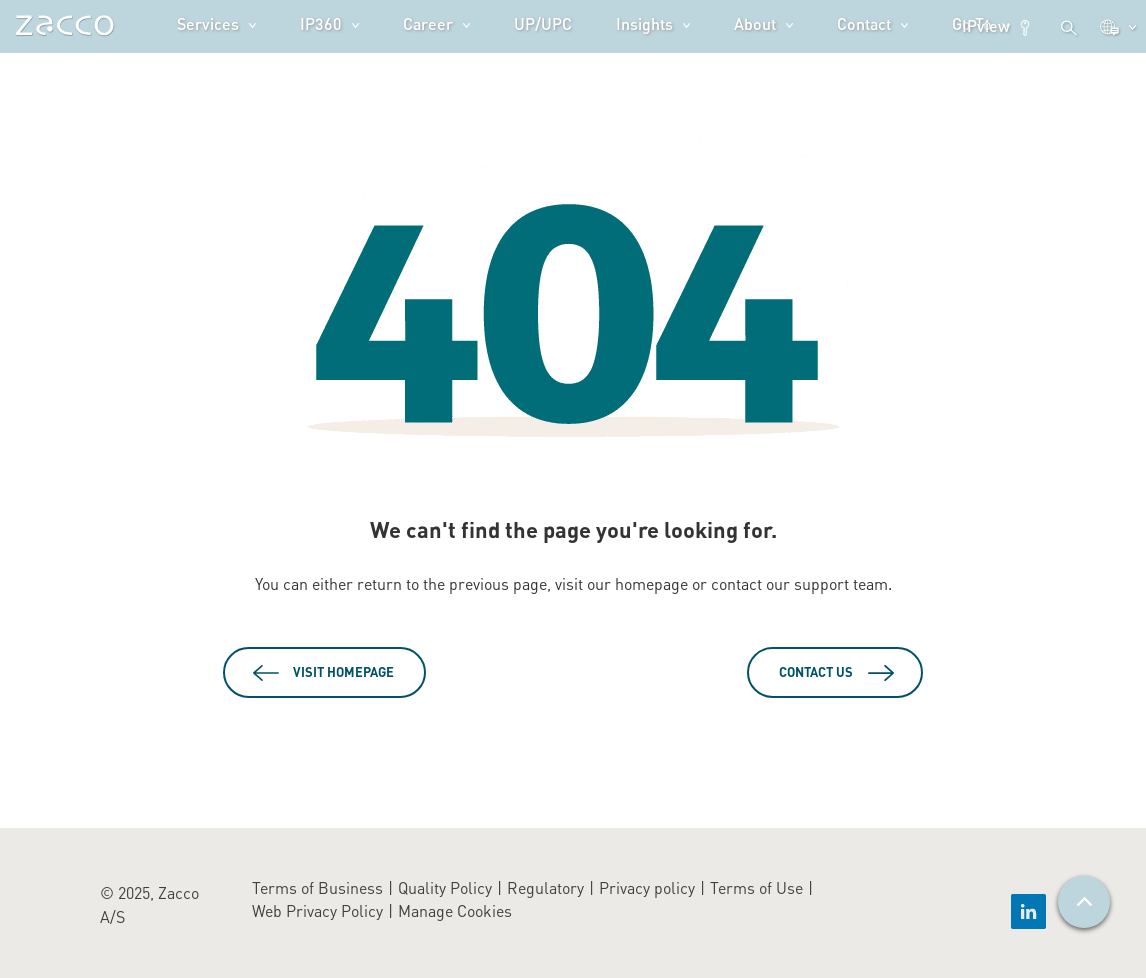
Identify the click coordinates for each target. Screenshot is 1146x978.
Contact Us (816, 672)
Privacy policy (647, 887)
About (755, 23)
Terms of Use (756, 887)
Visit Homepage (343, 672)
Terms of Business (317, 887)
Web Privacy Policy (317, 910)
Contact (864, 23)
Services (208, 23)
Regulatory (545, 887)
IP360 (321, 23)
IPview (997, 26)
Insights (644, 23)
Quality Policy (445, 887)
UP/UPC (543, 23)
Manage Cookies (455, 910)
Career (428, 23)
